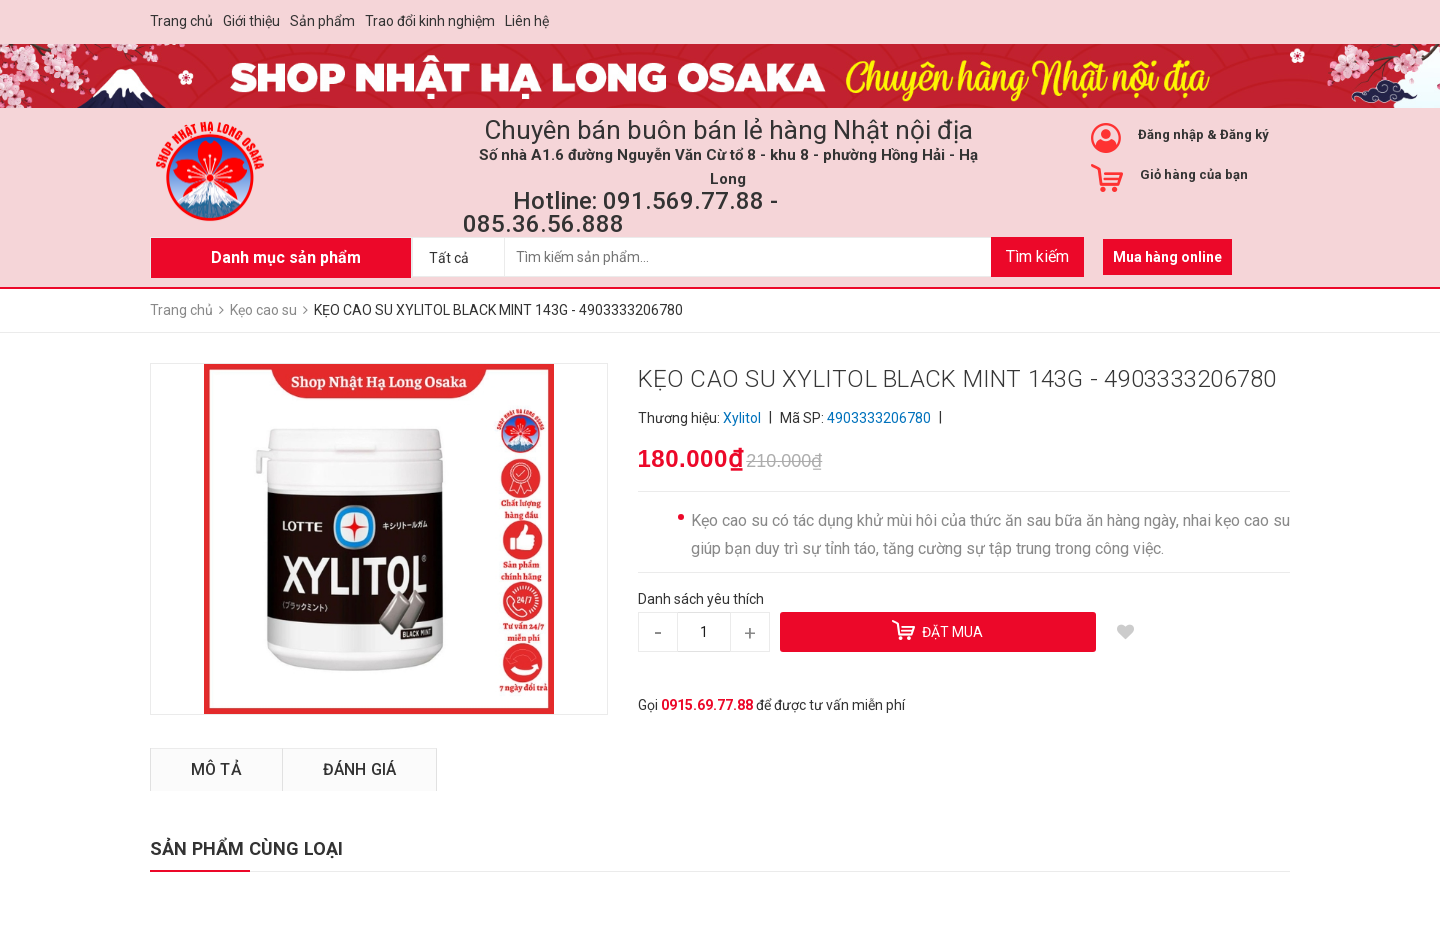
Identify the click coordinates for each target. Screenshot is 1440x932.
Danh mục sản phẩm (286, 257)
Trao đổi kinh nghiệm (430, 21)
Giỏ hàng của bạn (1194, 174)
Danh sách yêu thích (701, 599)
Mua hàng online (1167, 257)
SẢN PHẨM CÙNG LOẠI (246, 848)
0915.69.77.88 (707, 705)
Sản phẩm (322, 21)
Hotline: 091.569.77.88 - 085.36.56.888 (620, 212)
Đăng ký (1244, 134)
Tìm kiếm (1037, 256)
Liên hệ (527, 21)
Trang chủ (181, 21)
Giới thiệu (251, 21)
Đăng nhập (1171, 134)
